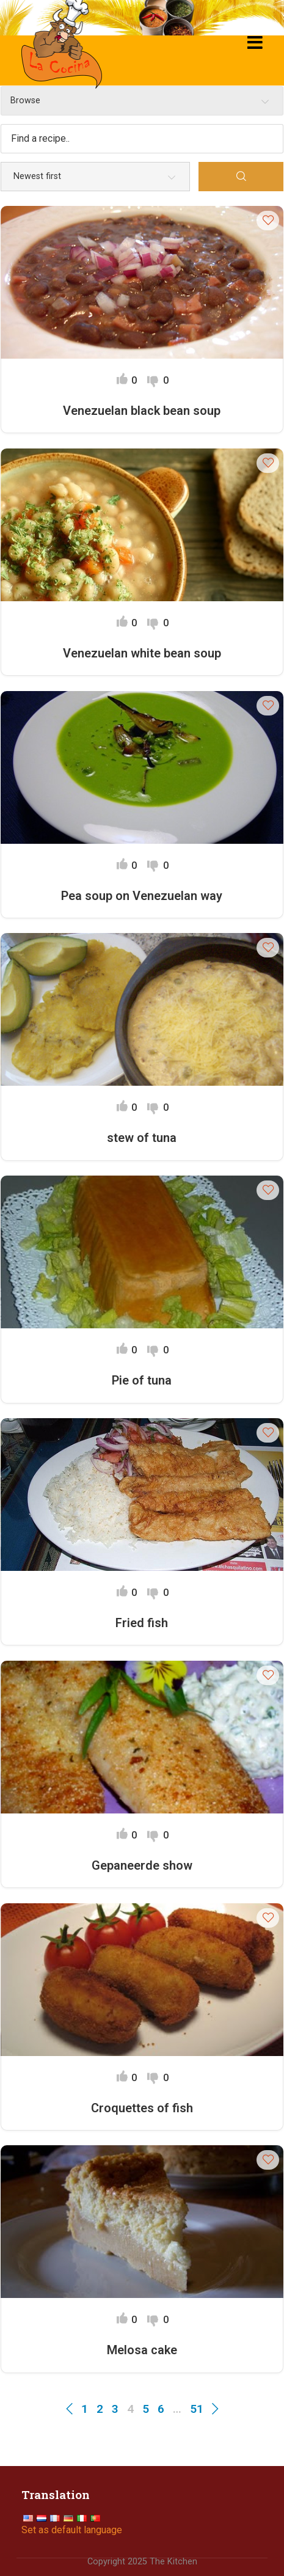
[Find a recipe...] (142, 138)
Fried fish (141, 1622)
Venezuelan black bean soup (141, 410)
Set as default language (71, 2530)
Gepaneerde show (142, 1865)
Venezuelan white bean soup (142, 653)
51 (196, 2409)
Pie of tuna (142, 1380)
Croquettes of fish (142, 2108)
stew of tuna (142, 1137)
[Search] (240, 176)
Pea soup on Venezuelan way (141, 895)
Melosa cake (142, 2350)
